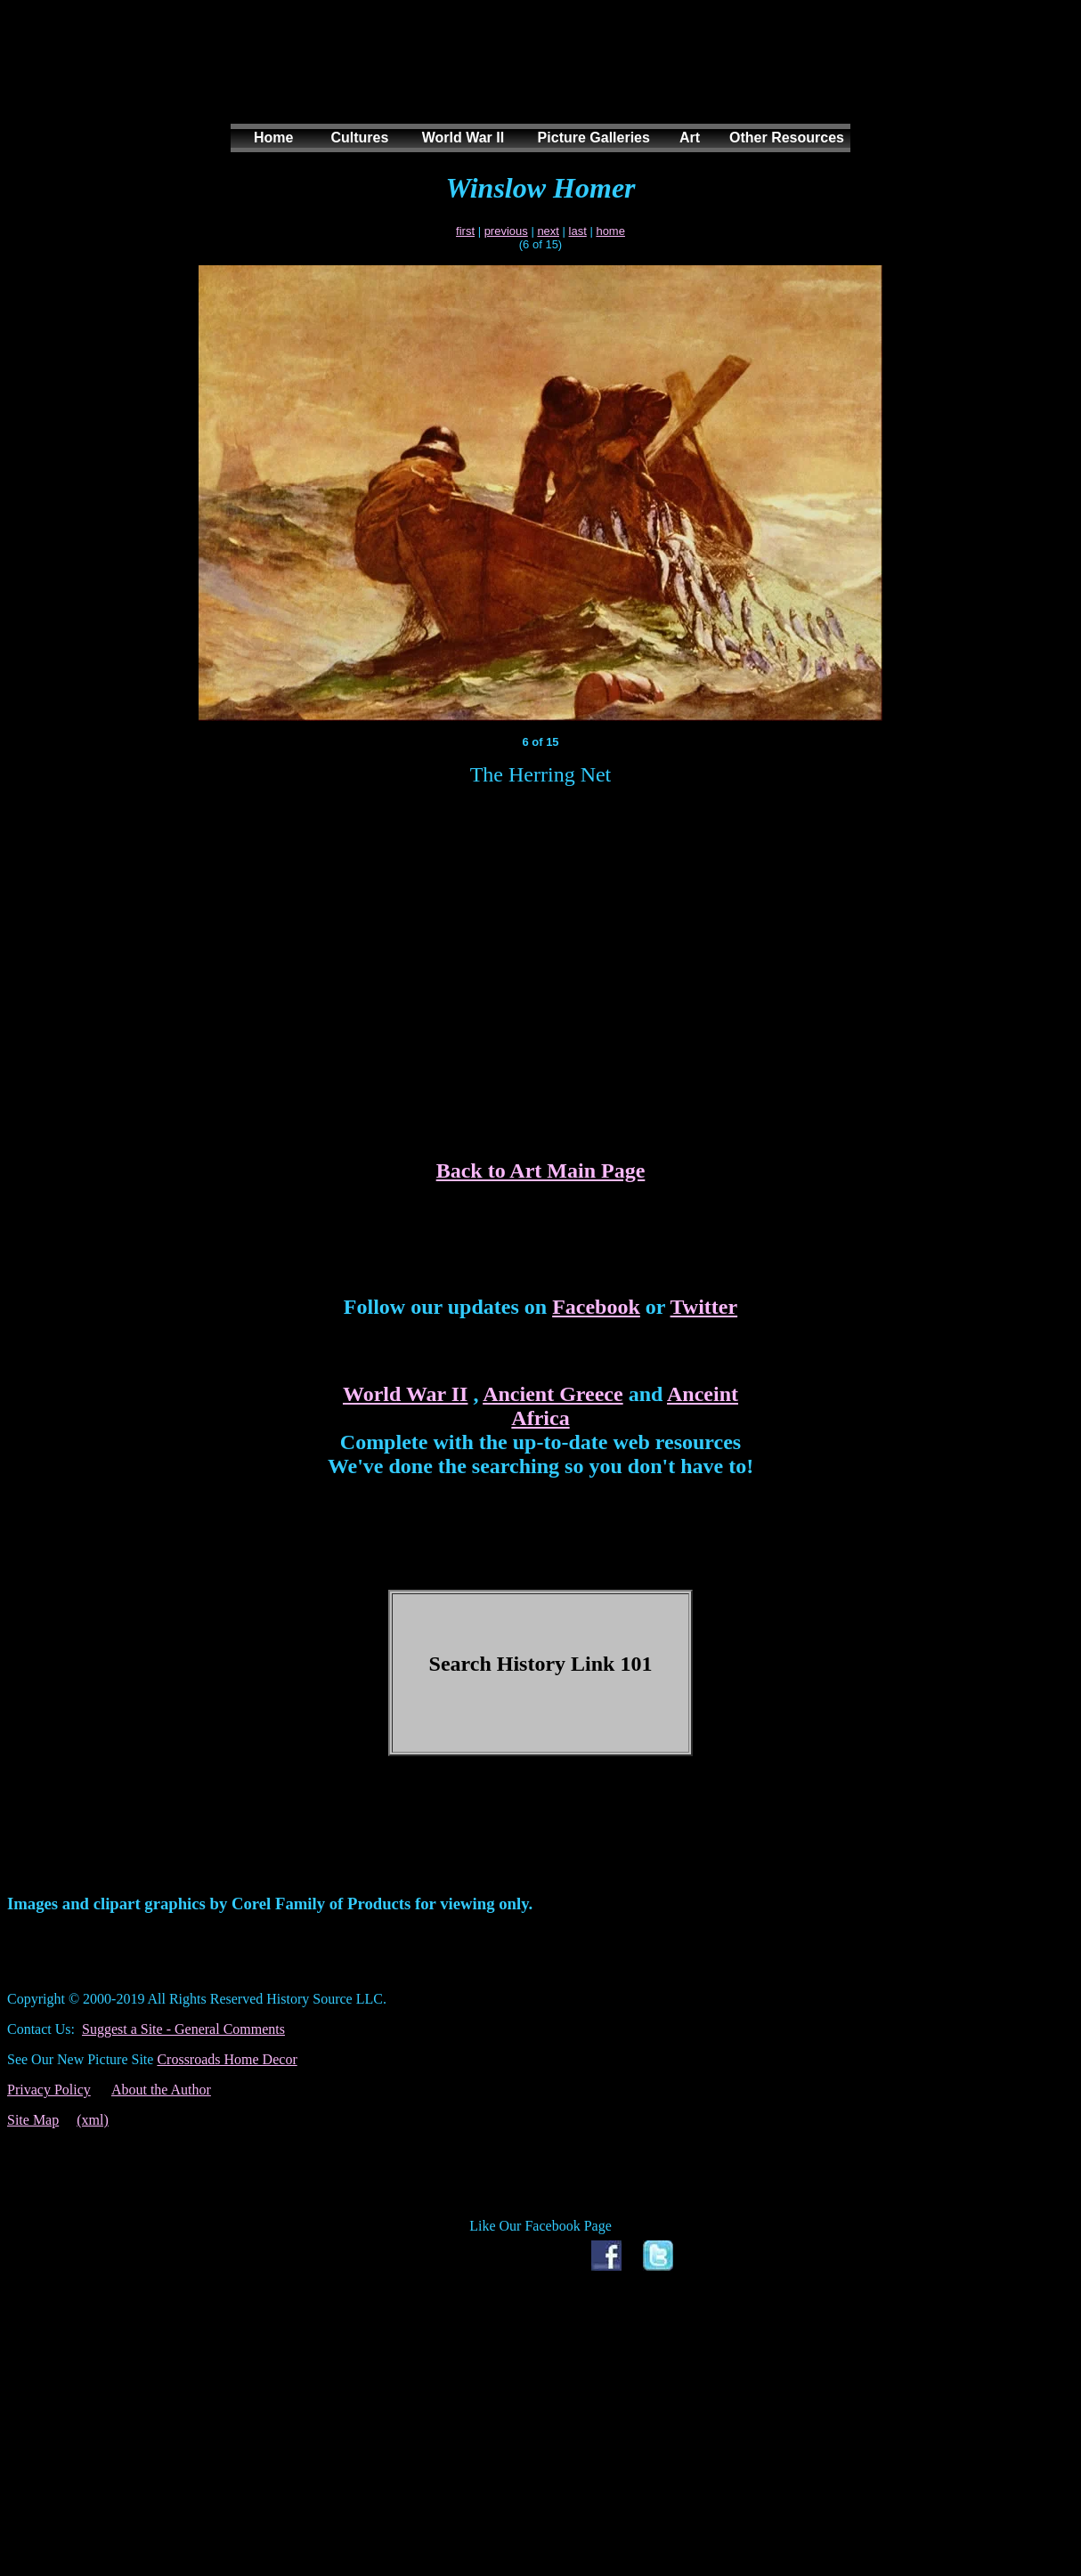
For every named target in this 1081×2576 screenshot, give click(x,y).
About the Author (161, 2089)
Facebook (596, 1306)
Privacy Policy (49, 2089)
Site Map (33, 2119)
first (465, 231)
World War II (405, 1393)
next (548, 231)
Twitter (704, 1306)
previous (506, 231)
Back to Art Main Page (541, 1170)
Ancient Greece (553, 1393)
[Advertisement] (537, 79)
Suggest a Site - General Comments (183, 2029)
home (610, 231)
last (578, 231)
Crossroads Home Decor (227, 2059)
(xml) (93, 2119)
